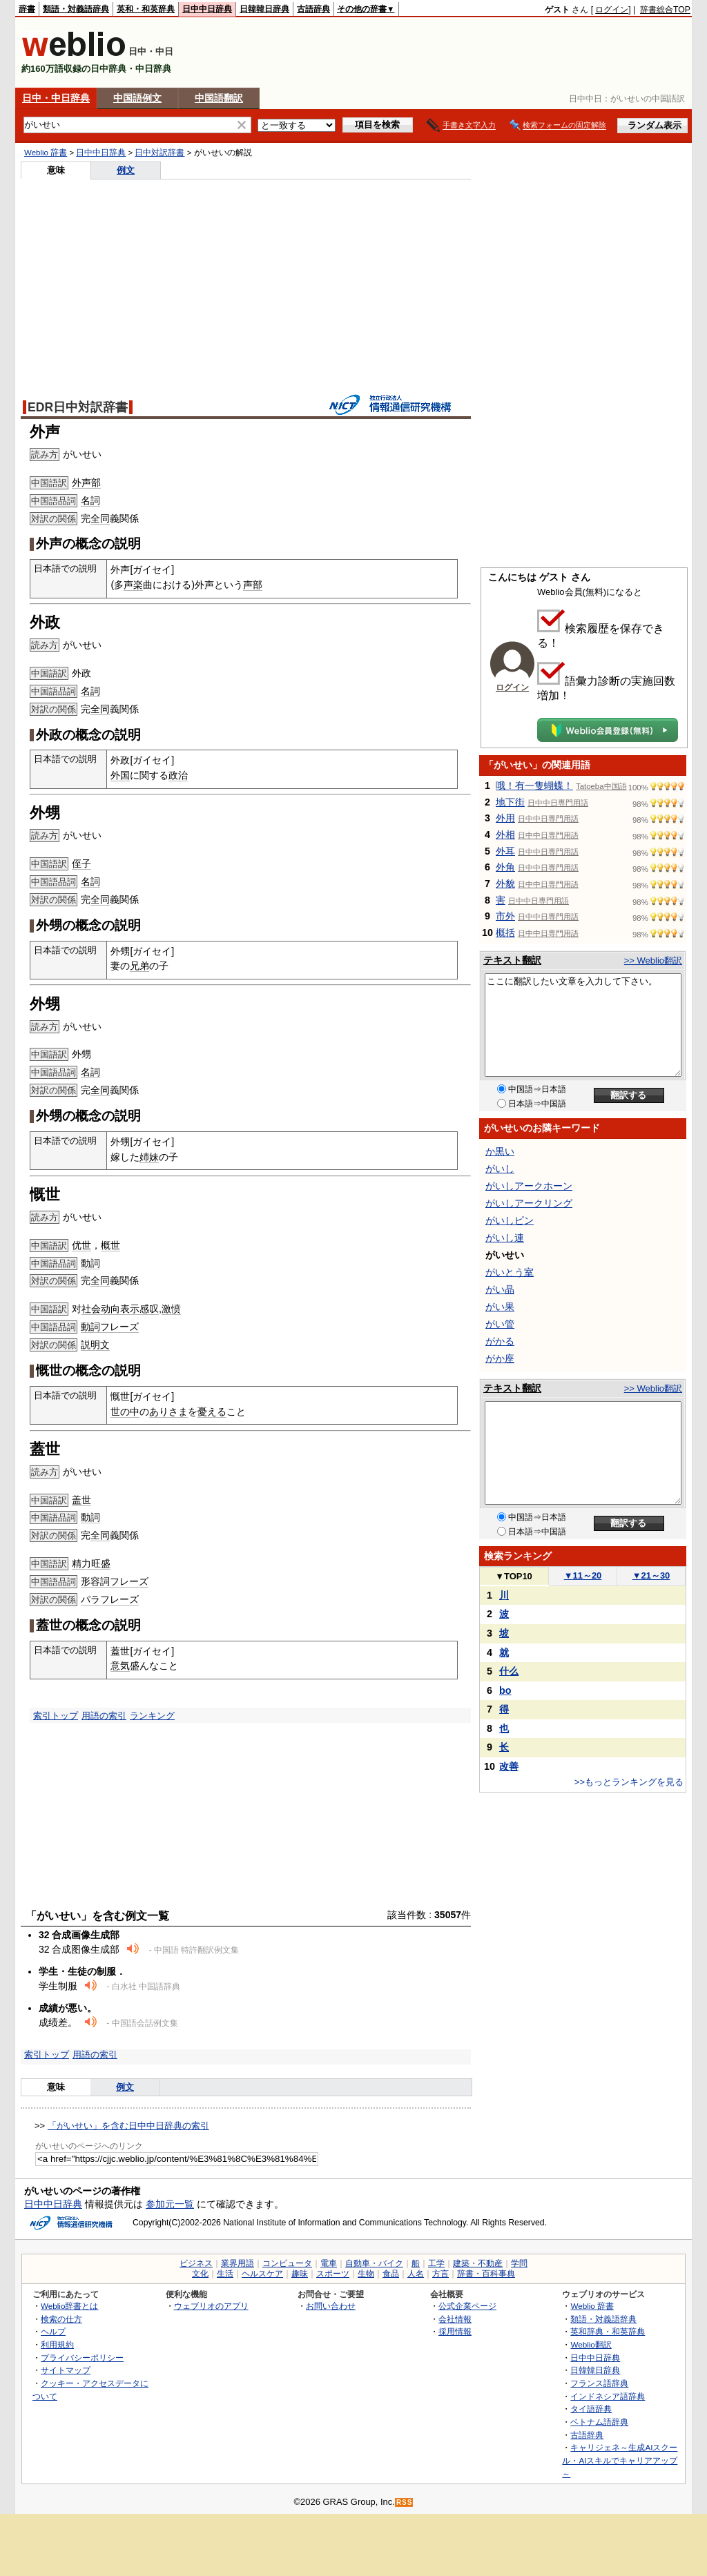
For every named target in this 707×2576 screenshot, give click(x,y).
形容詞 (95, 1581)
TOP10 (513, 1576)
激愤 (171, 1308)
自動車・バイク (374, 2263)
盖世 (81, 1499)
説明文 (95, 1344)
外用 (505, 817)
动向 (110, 1308)
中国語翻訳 (219, 98)
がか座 (499, 1358)
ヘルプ (53, 2331)
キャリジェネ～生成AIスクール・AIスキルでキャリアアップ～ (619, 2460)
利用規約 (57, 2344)
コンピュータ (287, 2263)
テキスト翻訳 (512, 960)
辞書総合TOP (665, 9)
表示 (129, 1308)
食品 (390, 2274)
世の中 (124, 1411)
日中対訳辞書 (159, 152)
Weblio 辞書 (45, 152)
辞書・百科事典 (486, 2274)
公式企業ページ (467, 2305)
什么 (509, 1671)
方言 (440, 2274)
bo (505, 1690)
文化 (200, 2274)
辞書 (27, 9)
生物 (366, 2274)
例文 (126, 170)
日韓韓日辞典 (264, 9)
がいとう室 (509, 1272)
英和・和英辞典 (146, 9)
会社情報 (455, 2318)
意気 (120, 1665)
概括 (505, 932)
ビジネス (196, 2263)
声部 (252, 584)
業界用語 (237, 2263)
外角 (505, 866)
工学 (436, 2263)
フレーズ (119, 1326)
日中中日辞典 (207, 9)
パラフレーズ (110, 1599)
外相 (505, 834)
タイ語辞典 (591, 2408)
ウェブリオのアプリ (211, 2305)
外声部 (86, 482)
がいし (499, 1168)
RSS (404, 2502)
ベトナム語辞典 (599, 2421)
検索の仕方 (61, 2318)
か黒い (499, 1151)
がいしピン (509, 1220)
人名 (415, 2274)
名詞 (90, 500)
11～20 (583, 1575)
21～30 (651, 1575)
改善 (509, 1766)
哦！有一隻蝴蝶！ (534, 785)
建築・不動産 (478, 2263)
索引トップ (55, 1715)
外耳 (505, 851)
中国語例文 (137, 98)
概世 (110, 1245)
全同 (100, 518)
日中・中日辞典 (56, 98)
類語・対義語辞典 (76, 9)
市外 (505, 915)
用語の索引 (103, 1715)
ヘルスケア (262, 2274)
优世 (81, 1245)
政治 (178, 775)
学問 (519, 2263)
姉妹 (149, 1156)
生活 (225, 2274)
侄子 (81, 863)
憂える (211, 1411)
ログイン (611, 9)
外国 (120, 775)
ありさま (168, 1411)
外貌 (505, 883)
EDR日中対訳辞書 (78, 407)
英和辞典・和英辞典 (607, 2331)
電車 (328, 2263)
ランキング (152, 1715)
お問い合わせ (331, 2305)
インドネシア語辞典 (607, 2396)
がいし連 (504, 1237)
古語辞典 (313, 9)
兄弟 (139, 965)
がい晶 (499, 1289)
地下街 (510, 802)
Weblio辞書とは (69, 2305)
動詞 (90, 1263)
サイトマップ (65, 2369)
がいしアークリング (528, 1203)
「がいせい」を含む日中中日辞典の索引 (128, 2125)
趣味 (299, 2274)
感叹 (149, 1308)
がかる (499, 1341)
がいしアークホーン (528, 1185)
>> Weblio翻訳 (653, 960)
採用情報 (455, 2331)
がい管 (499, 1323)
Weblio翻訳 (590, 2344)
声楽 (133, 584)
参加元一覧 (170, 2203)
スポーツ (332, 2274)
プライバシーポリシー (82, 2357)
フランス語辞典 (599, 2383)
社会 (91, 1308)
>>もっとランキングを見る (629, 1782)
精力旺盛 (91, 1563)
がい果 (499, 1306)
